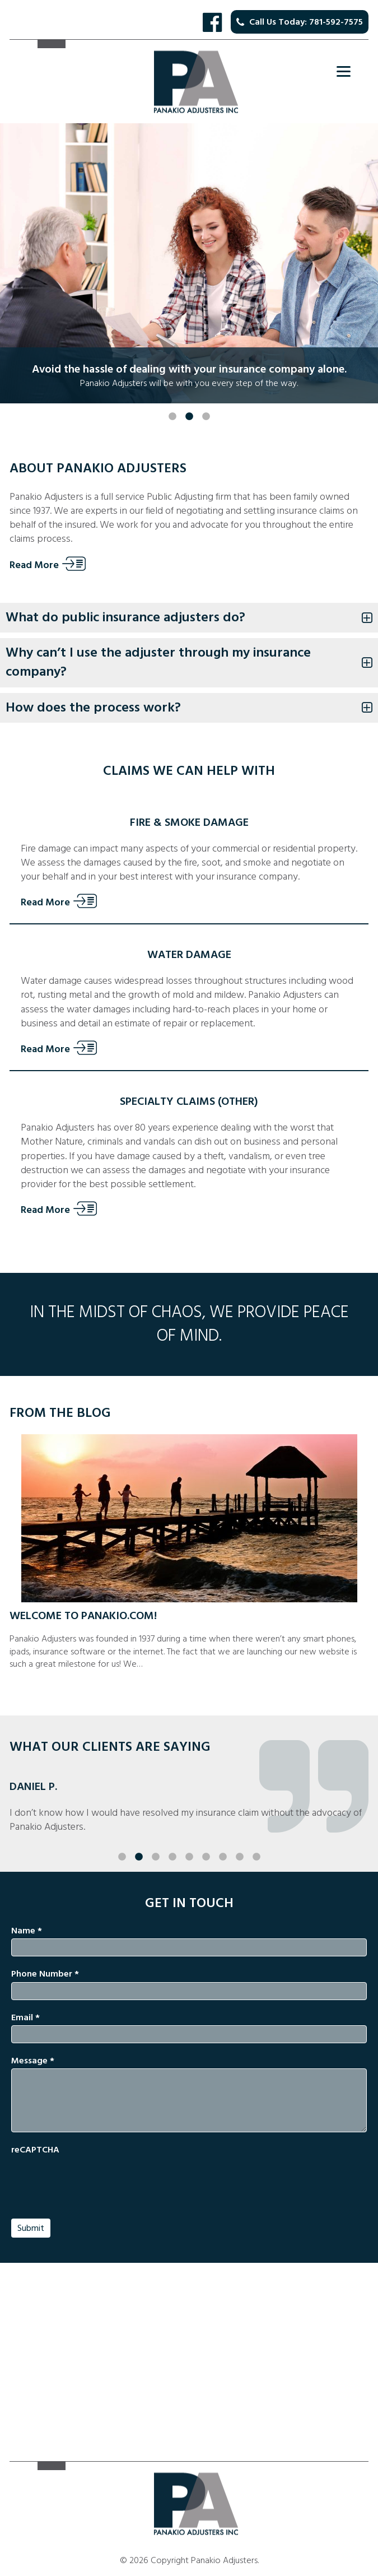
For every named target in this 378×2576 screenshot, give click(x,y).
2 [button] (189, 394)
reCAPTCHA (35, 2149)
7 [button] (222, 1834)
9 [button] (256, 1834)
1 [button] (172, 394)
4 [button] (172, 1834)
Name (26, 1930)
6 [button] (206, 1834)
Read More (34, 565)
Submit (30, 2228)
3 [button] (206, 394)
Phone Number (45, 1974)
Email (25, 2017)
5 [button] (189, 1834)
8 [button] (239, 1834)
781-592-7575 (336, 22)
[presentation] (96, 2180)
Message (32, 2060)
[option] (189, 263)
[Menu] (343, 71)
